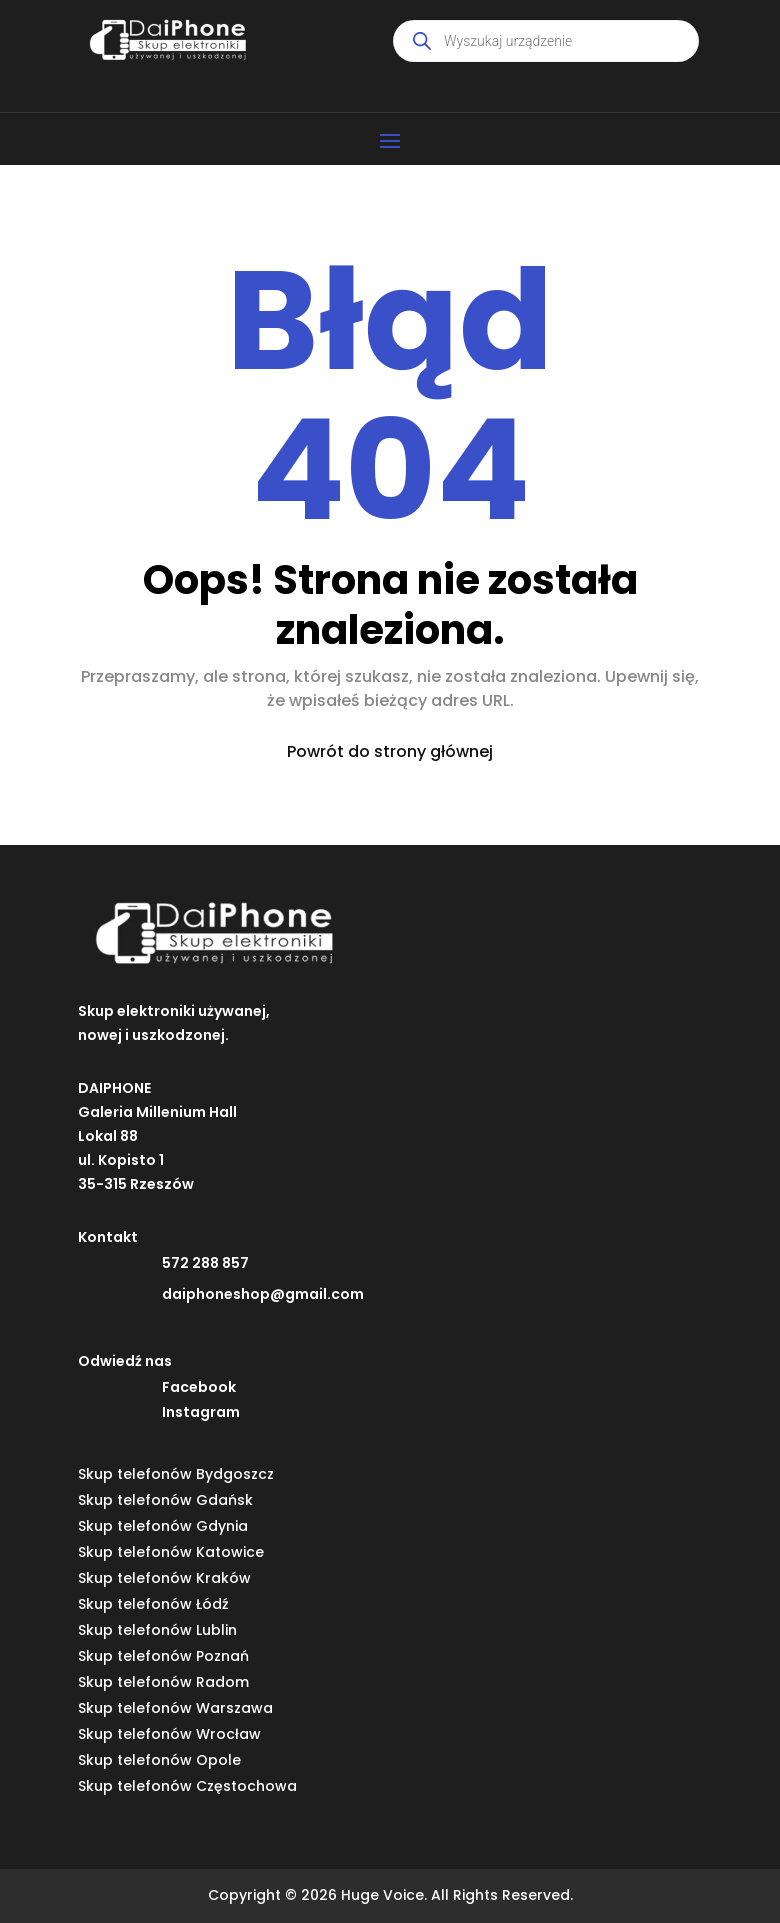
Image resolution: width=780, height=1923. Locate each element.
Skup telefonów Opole (159, 1760)
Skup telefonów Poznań (163, 1656)
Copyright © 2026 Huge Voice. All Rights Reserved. (390, 1895)
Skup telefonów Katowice (171, 1552)
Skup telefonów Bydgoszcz (176, 1474)
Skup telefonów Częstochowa (187, 1786)
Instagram (201, 1412)
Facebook (199, 1387)
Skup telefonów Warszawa (175, 1708)
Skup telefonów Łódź (153, 1604)
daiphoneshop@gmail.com (263, 1294)
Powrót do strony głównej (390, 751)
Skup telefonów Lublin (157, 1630)
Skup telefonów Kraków (164, 1578)
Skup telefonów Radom (163, 1682)
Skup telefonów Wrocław (169, 1734)
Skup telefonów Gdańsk (165, 1500)
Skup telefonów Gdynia (163, 1526)
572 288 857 (205, 1263)
